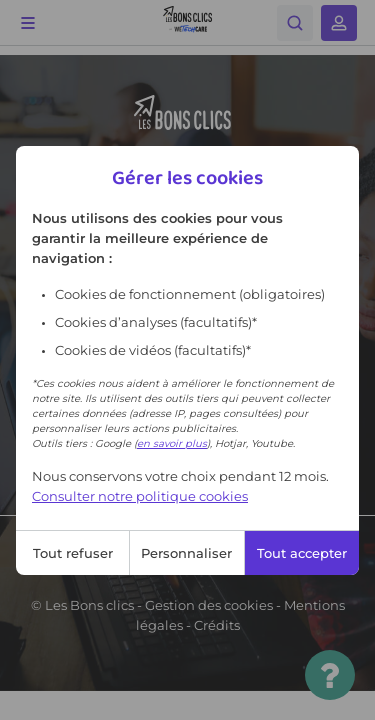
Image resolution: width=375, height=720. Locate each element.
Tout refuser (73, 553)
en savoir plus (172, 443)
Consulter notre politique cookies (140, 496)
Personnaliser (186, 553)
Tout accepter (302, 553)
